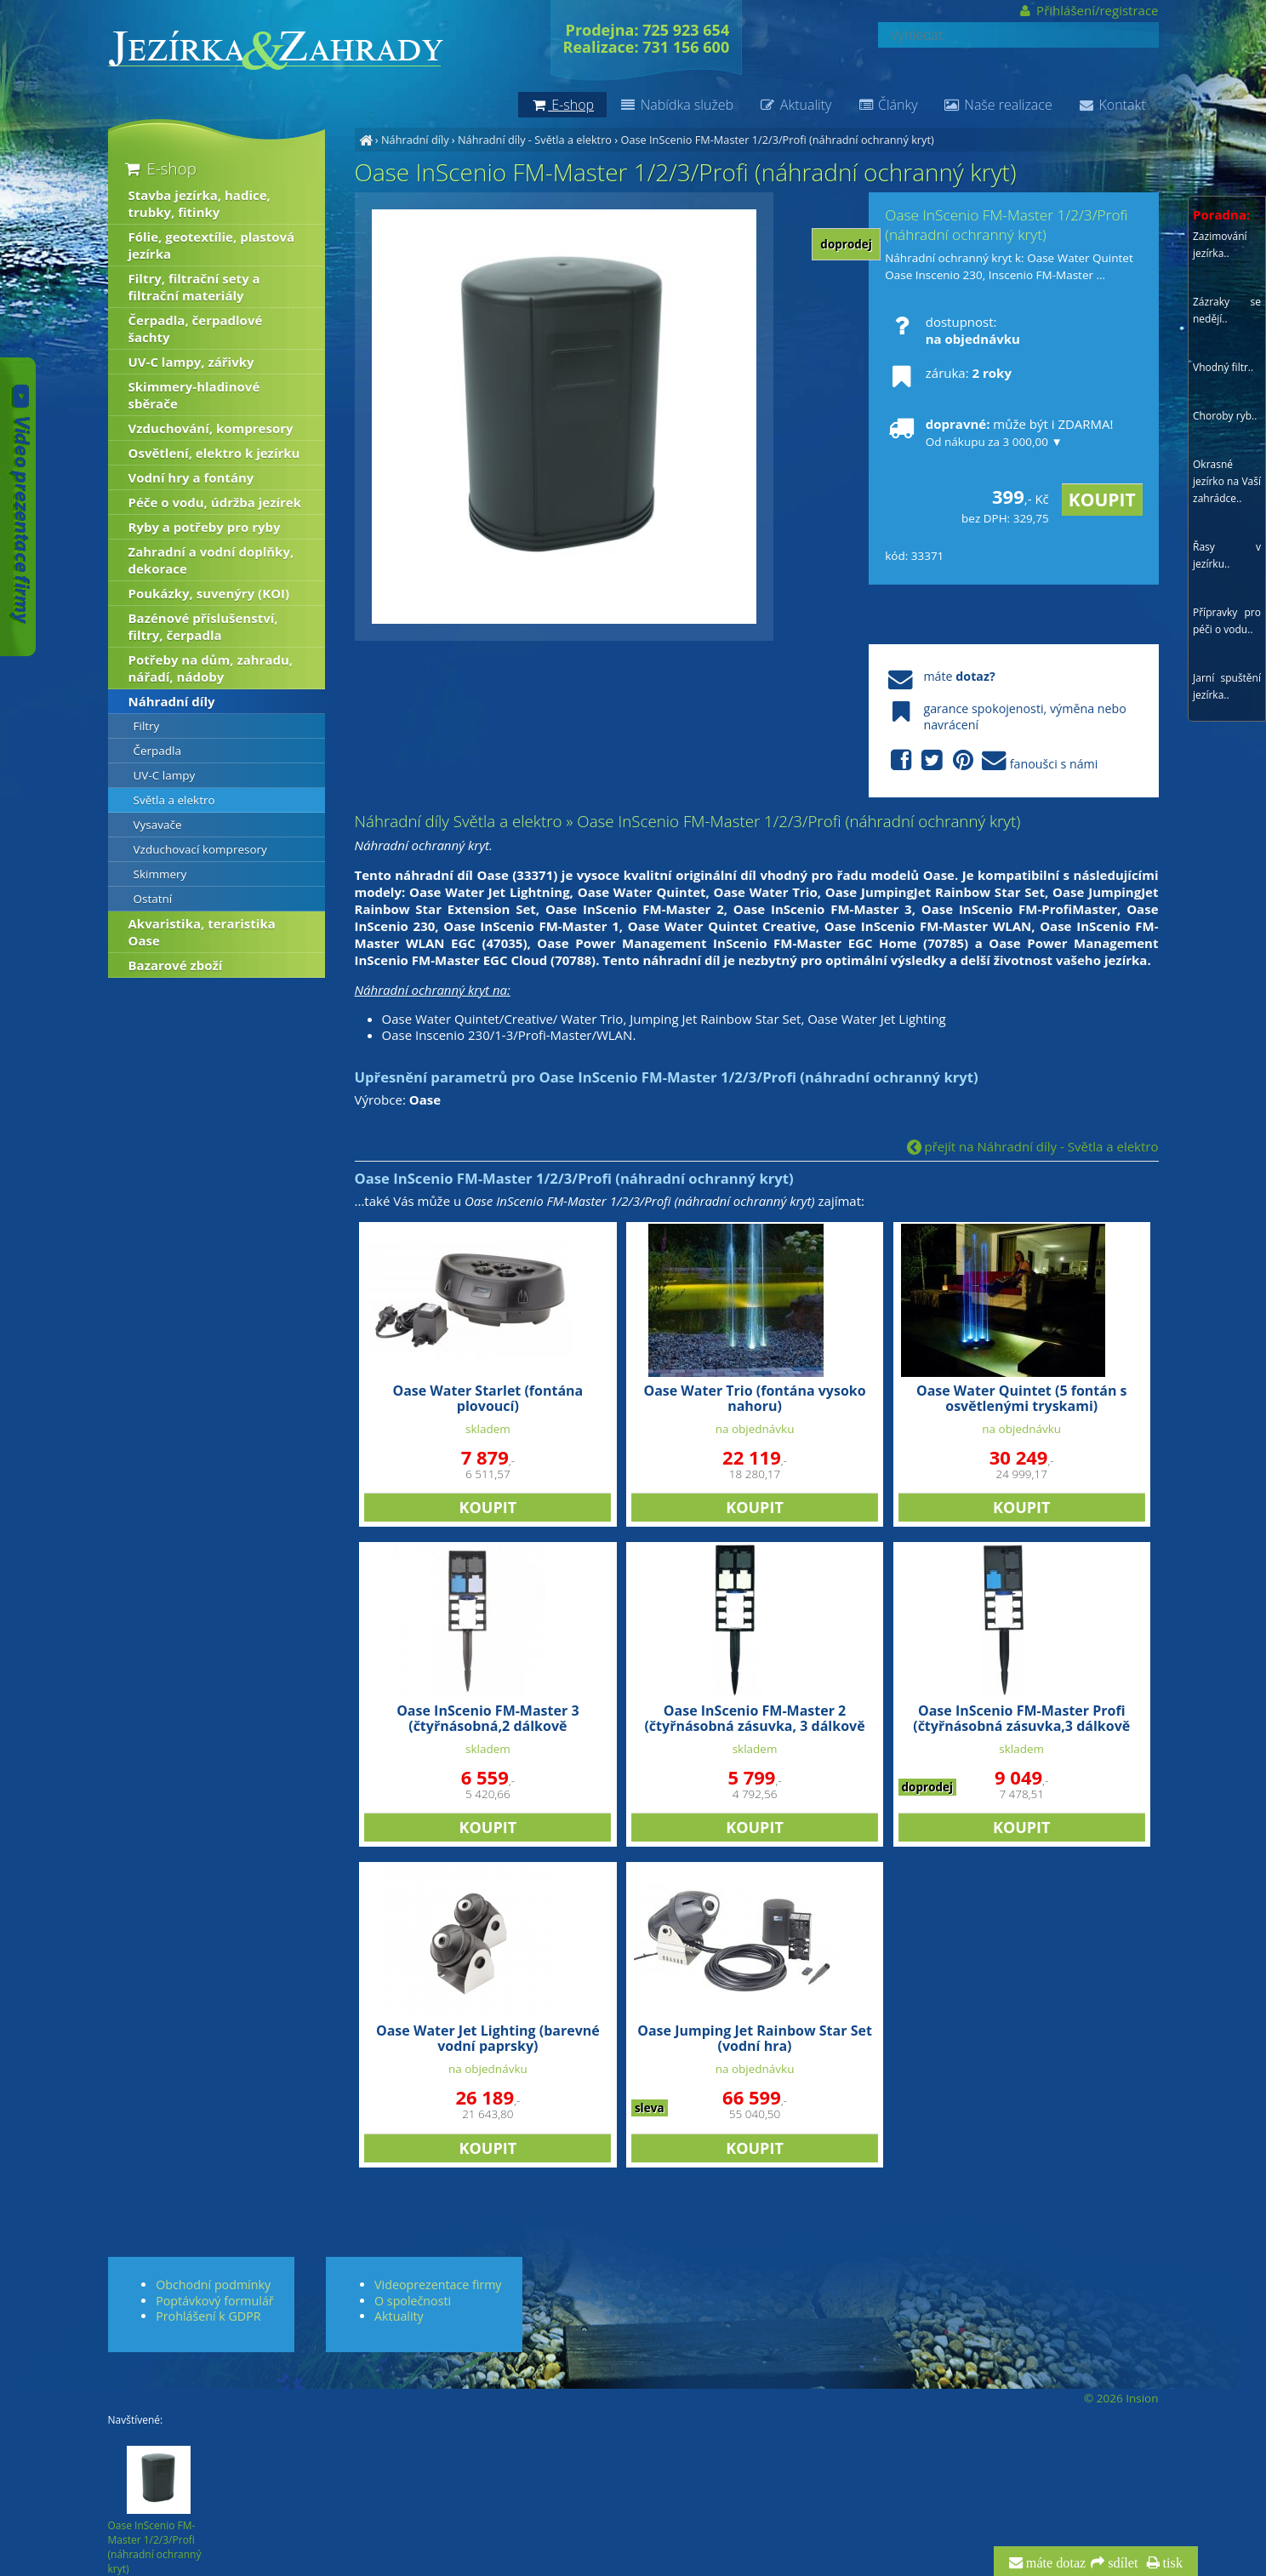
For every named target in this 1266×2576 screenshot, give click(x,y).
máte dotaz (1054, 2563)
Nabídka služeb (676, 104)
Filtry (147, 726)
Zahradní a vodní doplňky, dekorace (211, 560)
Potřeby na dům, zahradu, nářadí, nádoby (211, 668)
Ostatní (153, 898)
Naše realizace (998, 104)
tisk (1171, 2563)
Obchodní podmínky (213, 2284)
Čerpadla (158, 750)
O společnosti (412, 2301)
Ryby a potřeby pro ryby (204, 526)
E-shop (160, 168)
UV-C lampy (165, 775)
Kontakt (1112, 104)
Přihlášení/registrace (1088, 10)
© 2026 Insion (1121, 2398)
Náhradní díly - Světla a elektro (535, 139)
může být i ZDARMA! (999, 432)
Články (887, 104)
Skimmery (160, 874)
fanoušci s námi (991, 761)
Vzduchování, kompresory (211, 428)
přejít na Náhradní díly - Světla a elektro (1033, 1146)
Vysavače (158, 824)
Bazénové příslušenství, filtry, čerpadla (203, 626)
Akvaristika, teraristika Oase (202, 932)
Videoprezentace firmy (437, 2284)
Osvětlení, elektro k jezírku (214, 452)
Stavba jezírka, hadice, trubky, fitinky (199, 203)
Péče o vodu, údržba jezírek (215, 502)
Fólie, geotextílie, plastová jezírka (211, 245)
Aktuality (795, 104)
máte (940, 676)
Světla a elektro (174, 800)
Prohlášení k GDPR (208, 2316)
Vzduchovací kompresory (200, 849)
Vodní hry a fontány (191, 477)
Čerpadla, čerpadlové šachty (195, 328)
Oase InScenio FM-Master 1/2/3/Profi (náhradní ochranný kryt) (776, 139)
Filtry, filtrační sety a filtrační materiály (194, 287)
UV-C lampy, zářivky (191, 361)
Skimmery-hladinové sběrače (194, 395)
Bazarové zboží (175, 965)
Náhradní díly (415, 139)
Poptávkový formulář (214, 2301)
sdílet (1121, 2563)
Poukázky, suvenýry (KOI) (209, 593)
